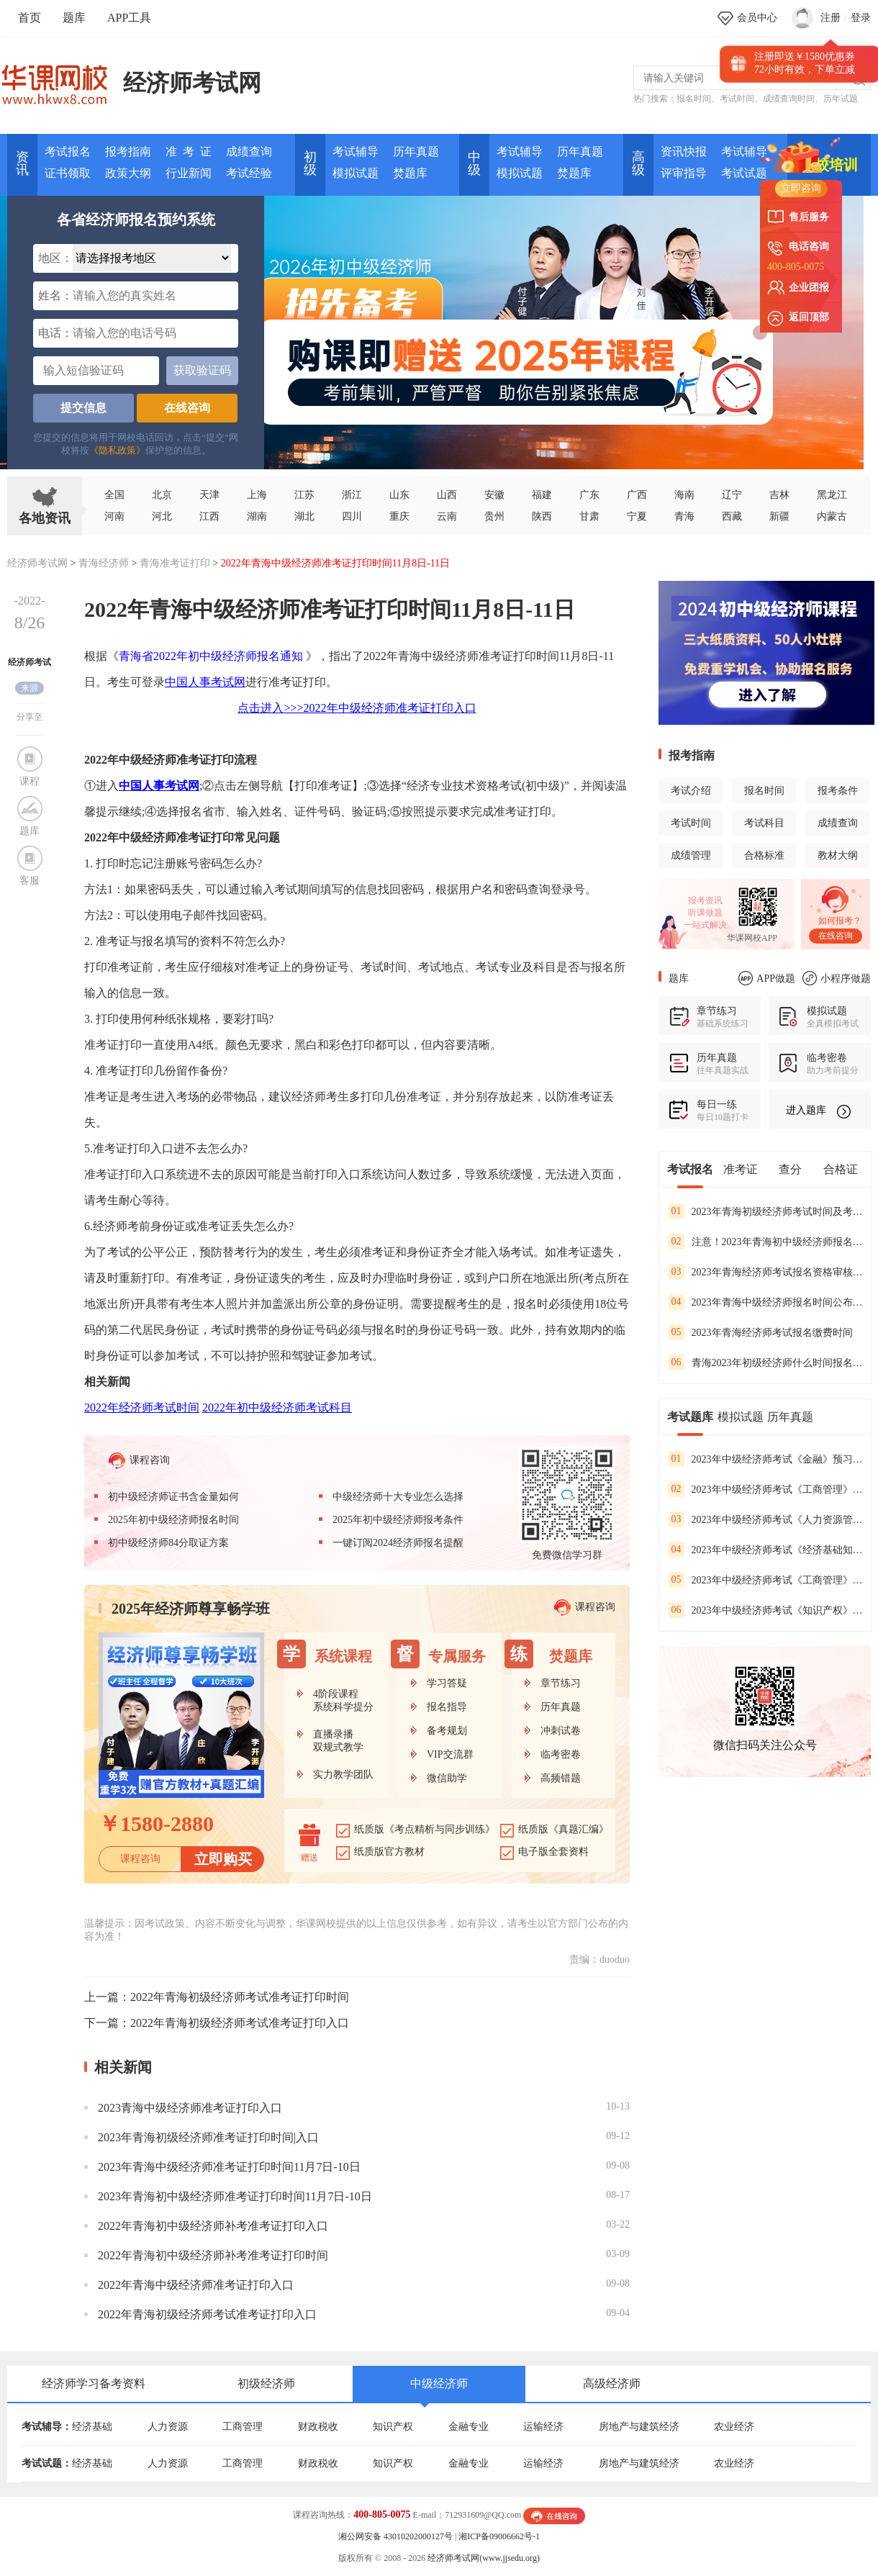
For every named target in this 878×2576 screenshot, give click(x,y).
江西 (209, 516)
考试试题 (744, 173)
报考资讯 (705, 900)
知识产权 (393, 2426)
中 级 (474, 163)
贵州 (494, 516)
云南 (447, 516)
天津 (209, 494)
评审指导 (684, 173)
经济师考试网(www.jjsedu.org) (483, 2558)
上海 (257, 494)
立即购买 (223, 1859)
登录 (861, 17)
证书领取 (68, 173)
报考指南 (128, 151)
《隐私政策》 (117, 450)
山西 (447, 494)
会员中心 (757, 17)
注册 (830, 17)
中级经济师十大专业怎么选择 (397, 1496)
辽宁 (732, 494)
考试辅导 (355, 151)
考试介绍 (691, 790)
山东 (399, 494)
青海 (684, 516)
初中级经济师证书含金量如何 (173, 1496)
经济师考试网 (192, 83)
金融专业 (468, 2426)
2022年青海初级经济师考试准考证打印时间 (239, 1997)
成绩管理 (691, 855)
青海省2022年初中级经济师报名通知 (211, 656)
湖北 (304, 516)
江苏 (304, 494)
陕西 (542, 516)
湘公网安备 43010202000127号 (395, 2536)
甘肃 (589, 516)
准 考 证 (189, 151)
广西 (637, 494)
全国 (114, 494)
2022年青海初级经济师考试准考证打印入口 (239, 2023)
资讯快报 (684, 151)
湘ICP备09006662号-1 (499, 2536)
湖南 (257, 516)
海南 (684, 494)
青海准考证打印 (175, 563)
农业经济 (734, 2426)
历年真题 (416, 151)
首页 (29, 18)
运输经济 (543, 2426)
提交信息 (83, 408)
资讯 (22, 163)
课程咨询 (139, 1460)
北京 (162, 494)
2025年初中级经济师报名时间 (173, 1519)
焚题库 (410, 173)
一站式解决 (705, 925)
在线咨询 (187, 408)
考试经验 (249, 173)
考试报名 (68, 151)
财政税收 (318, 2426)
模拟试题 (355, 173)
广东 (589, 494)
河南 (114, 516)
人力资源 (168, 2426)
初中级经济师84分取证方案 (168, 1542)
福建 (542, 494)
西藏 (732, 516)
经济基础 (92, 2426)
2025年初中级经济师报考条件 (397, 1519)
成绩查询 (249, 151)
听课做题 (705, 913)
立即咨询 (801, 188)
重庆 (399, 516)
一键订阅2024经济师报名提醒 (397, 1542)
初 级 (310, 163)
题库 (74, 18)
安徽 (494, 494)
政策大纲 (128, 173)
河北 (162, 516)
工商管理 (242, 2426)
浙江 (352, 494)
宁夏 (637, 516)
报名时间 (693, 99)
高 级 (638, 163)
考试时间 (737, 99)
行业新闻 (189, 173)
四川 (352, 516)
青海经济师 (103, 563)
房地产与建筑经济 (639, 2426)
